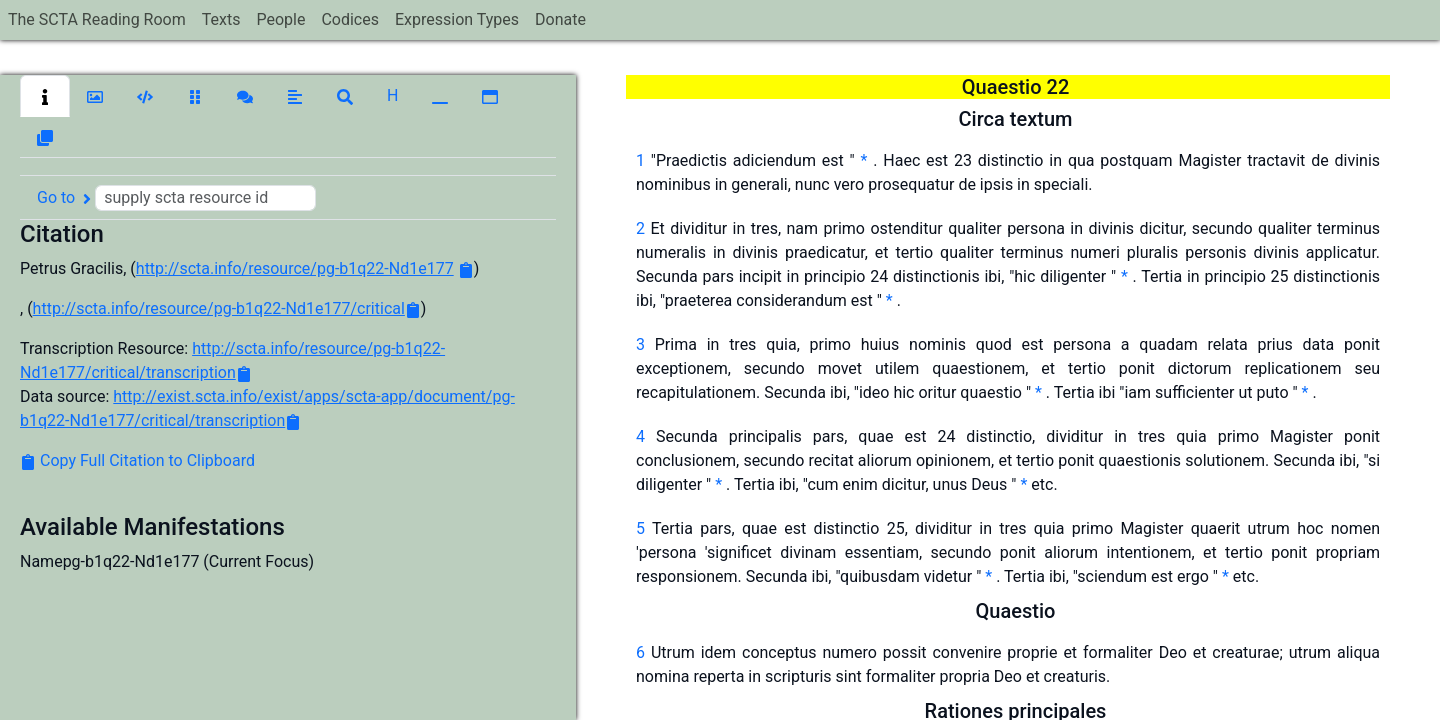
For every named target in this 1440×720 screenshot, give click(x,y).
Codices (350, 19)
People (280, 19)
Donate (560, 19)
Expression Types (457, 19)
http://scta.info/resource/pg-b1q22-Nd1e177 (295, 268)
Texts (221, 19)
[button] (45, 96)
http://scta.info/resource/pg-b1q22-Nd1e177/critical (219, 308)
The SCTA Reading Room (97, 19)
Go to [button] (176, 198)
